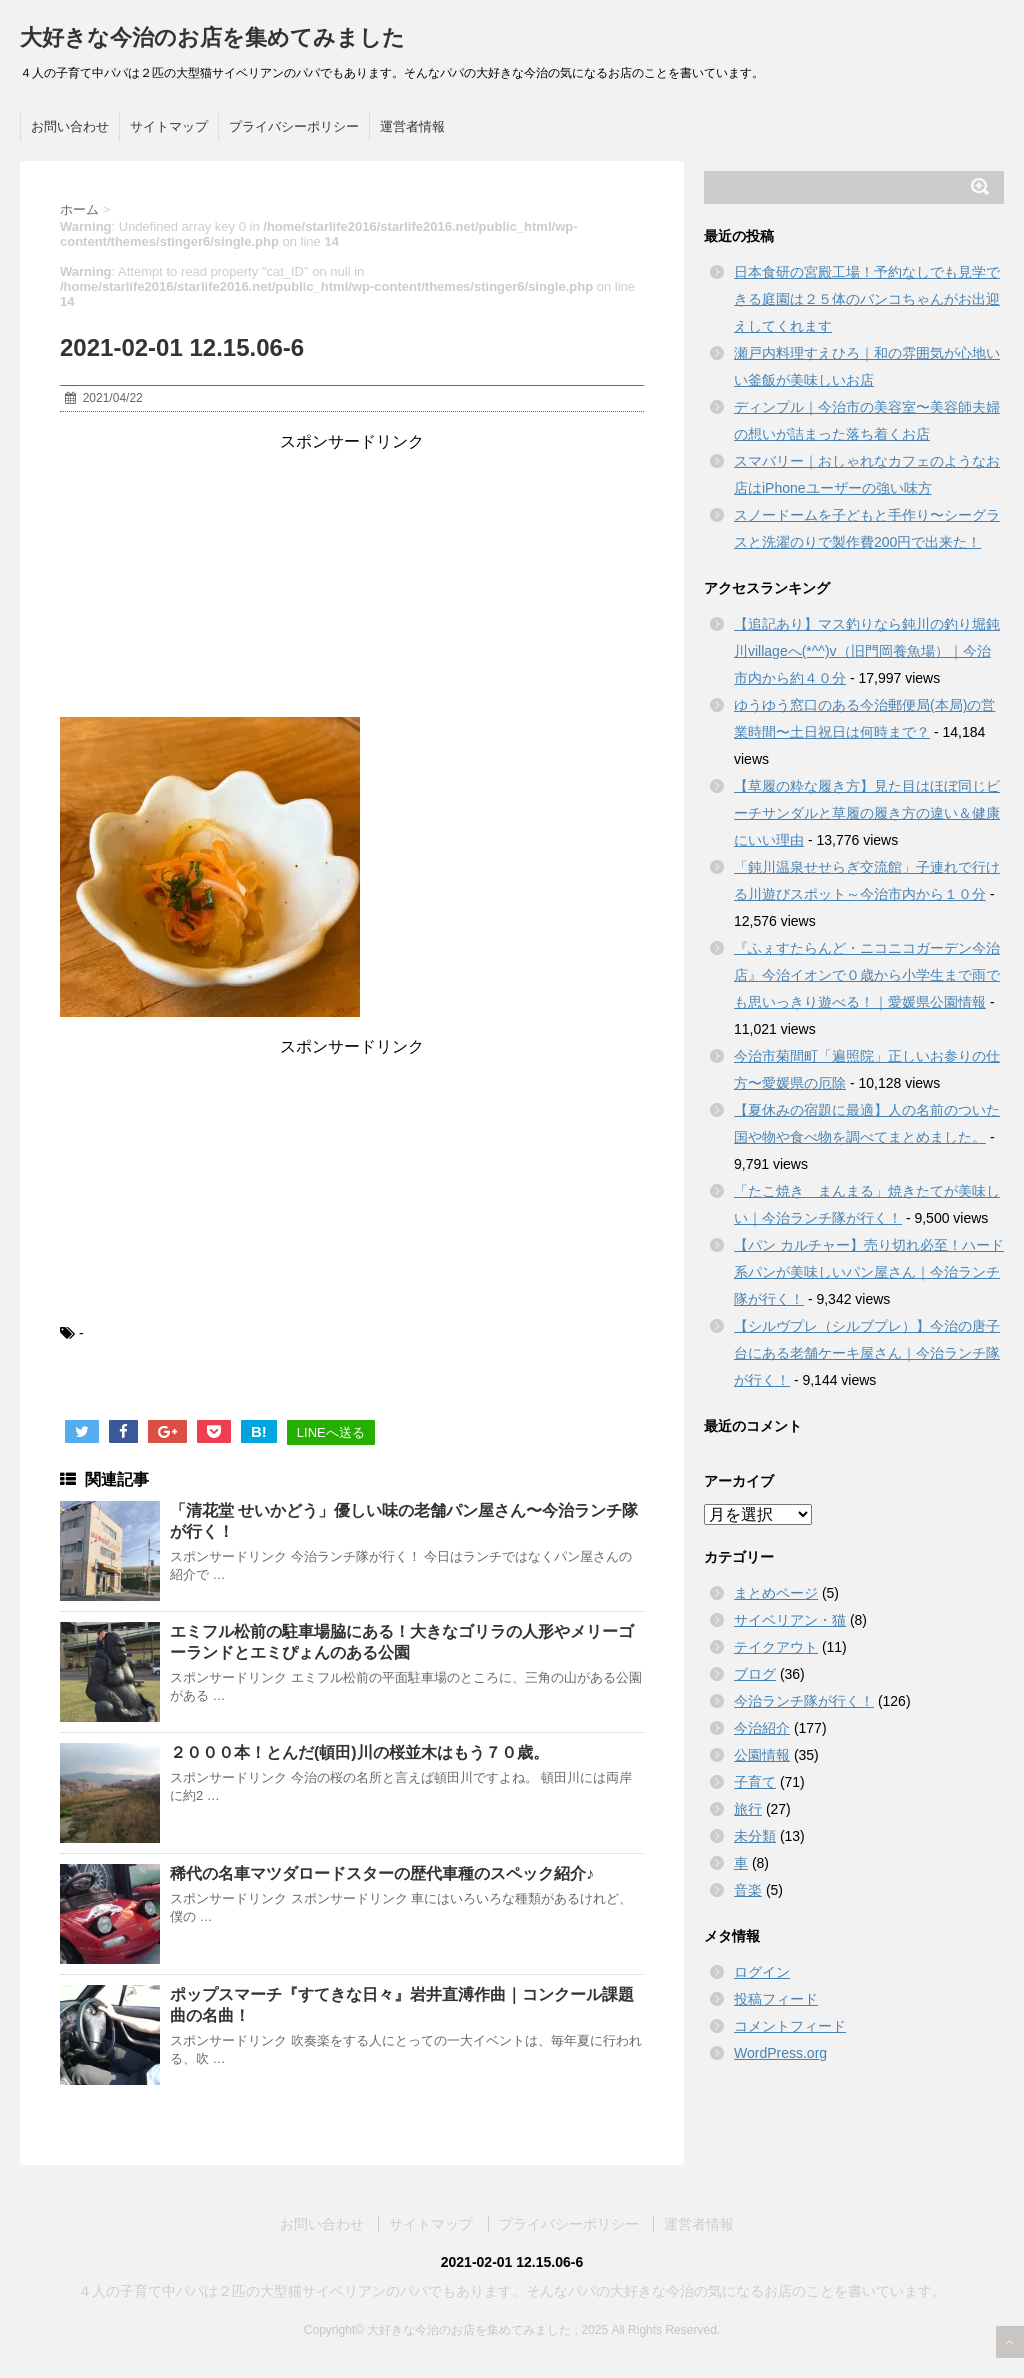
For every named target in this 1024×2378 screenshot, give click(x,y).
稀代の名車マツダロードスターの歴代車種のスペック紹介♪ (382, 1873)
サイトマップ (169, 126)
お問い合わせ (70, 126)
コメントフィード (790, 2026)
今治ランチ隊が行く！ (804, 1701)
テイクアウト (776, 1647)
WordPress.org (780, 2053)
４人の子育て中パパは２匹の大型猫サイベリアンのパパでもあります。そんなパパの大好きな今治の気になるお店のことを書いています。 (512, 2291)
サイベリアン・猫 (790, 1620)
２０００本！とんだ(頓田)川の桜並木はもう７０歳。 (359, 1752)
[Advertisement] (352, 578)
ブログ (755, 1674)
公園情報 (762, 1755)
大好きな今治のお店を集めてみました (212, 37)
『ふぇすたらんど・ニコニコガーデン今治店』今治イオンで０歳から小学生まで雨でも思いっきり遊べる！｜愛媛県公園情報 (867, 975)
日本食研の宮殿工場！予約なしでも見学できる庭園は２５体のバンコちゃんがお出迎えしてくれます (867, 299)
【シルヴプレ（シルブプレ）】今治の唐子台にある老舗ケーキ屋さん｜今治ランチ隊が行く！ (867, 1353)
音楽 (748, 1890)
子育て (755, 1782)
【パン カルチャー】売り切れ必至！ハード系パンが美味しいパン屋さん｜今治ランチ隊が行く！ (869, 1272)
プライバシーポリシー (294, 126)
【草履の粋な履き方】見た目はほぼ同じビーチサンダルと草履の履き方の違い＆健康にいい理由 (867, 813)
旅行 (748, 1809)
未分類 (755, 1836)
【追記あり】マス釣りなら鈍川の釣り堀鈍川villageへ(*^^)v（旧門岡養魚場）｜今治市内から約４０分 (867, 651)
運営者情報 (412, 126)
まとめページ (776, 1593)
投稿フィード (776, 1999)
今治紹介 (762, 1728)
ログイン (762, 1972)
